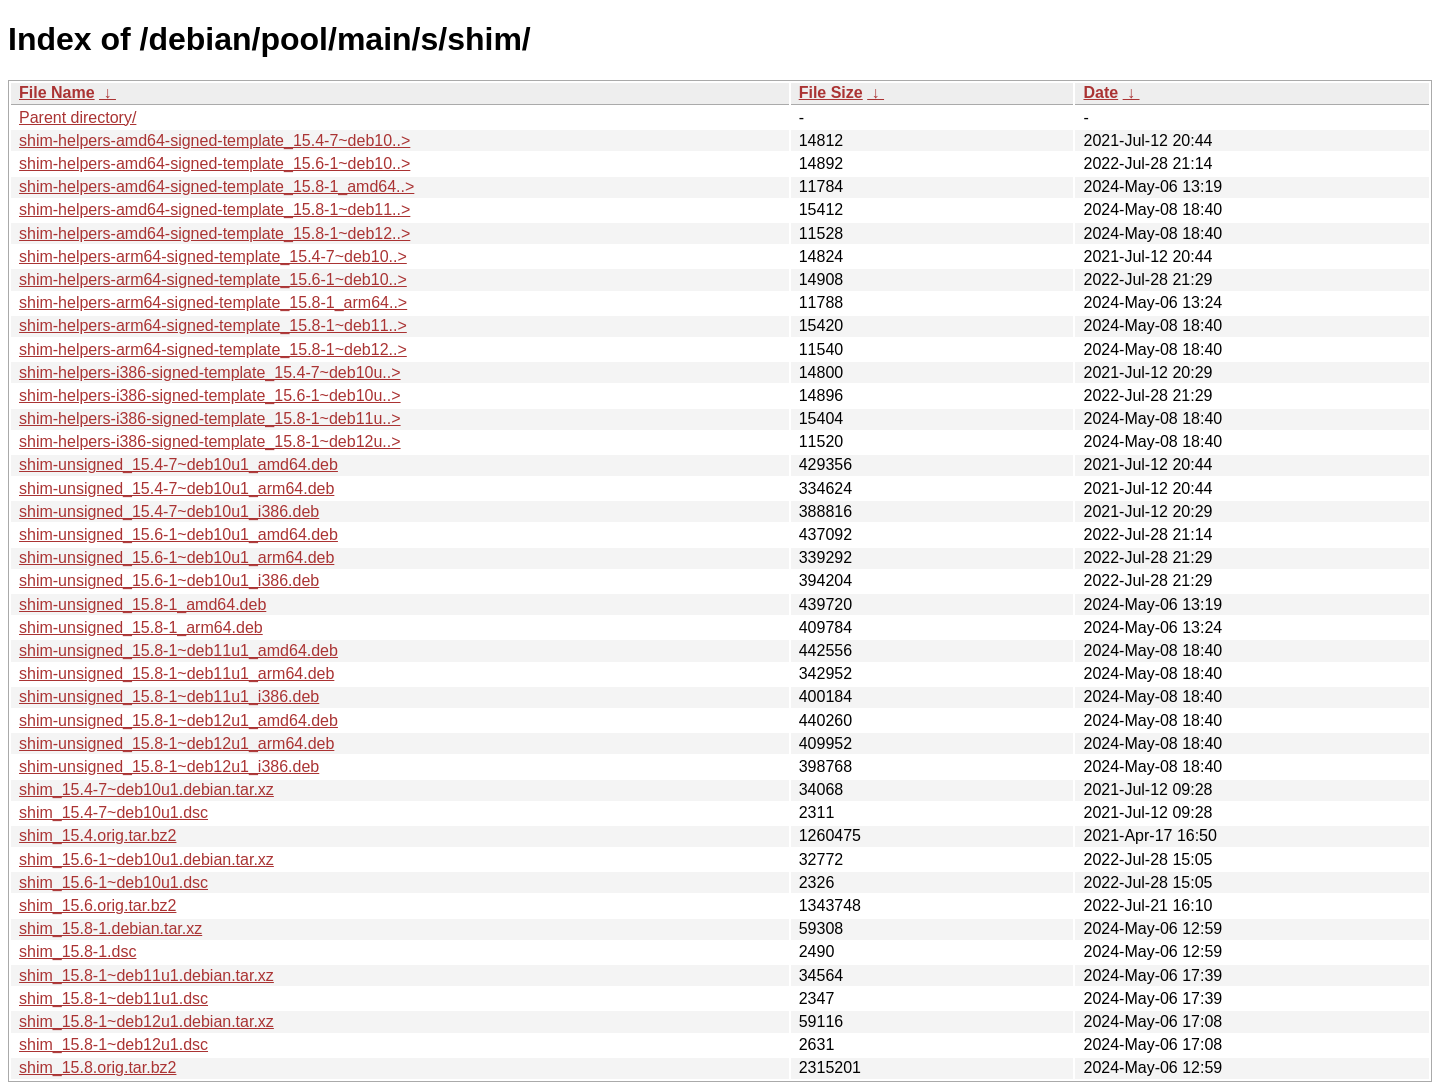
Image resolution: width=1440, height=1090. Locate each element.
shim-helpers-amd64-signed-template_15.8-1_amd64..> (216, 186)
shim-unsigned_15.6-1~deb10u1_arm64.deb (176, 557)
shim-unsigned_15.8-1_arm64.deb (141, 627)
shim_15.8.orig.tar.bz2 (97, 1067)
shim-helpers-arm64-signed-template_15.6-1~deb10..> (213, 279)
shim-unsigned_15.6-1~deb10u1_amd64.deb (178, 534)
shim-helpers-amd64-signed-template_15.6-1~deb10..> (214, 163)
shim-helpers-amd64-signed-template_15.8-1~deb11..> (214, 209)
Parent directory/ (77, 117)
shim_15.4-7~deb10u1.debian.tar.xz (146, 789)
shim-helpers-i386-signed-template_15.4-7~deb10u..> (210, 372)
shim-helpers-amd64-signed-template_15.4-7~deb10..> (214, 140)
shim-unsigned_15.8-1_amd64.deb (142, 604)
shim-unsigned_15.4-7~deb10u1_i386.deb (169, 511)
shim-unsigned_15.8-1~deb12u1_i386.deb (169, 766)
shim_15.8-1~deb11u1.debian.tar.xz (146, 975)
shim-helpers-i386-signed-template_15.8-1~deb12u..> (210, 441)
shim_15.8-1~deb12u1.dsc (113, 1044)
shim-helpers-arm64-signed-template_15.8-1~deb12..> (213, 349)
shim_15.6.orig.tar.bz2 (97, 905)
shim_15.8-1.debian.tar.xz (110, 928)
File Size (831, 92)
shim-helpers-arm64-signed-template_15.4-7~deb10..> (213, 256)
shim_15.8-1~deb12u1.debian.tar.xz (146, 1021)
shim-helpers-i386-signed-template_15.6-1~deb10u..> (210, 395)
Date (1100, 92)
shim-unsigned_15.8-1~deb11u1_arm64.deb (176, 673)
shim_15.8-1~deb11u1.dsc (113, 998)
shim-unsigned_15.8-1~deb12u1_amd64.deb (178, 720)
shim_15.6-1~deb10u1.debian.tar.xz (146, 859)
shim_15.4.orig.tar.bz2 (97, 835)
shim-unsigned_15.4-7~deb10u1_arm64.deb (176, 488)
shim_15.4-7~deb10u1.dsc (113, 812)
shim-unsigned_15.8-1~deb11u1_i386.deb (169, 696)
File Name (57, 92)
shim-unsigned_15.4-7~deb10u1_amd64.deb (178, 464)
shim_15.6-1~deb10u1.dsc (113, 882)
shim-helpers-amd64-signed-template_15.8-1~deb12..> (214, 233)
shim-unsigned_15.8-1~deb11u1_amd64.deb (178, 650)
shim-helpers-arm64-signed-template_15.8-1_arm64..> (213, 302)
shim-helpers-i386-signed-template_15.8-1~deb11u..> (210, 418)
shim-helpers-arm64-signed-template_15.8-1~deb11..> (213, 325)
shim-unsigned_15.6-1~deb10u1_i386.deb (169, 580)
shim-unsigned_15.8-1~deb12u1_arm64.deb (176, 743)
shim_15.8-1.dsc (77, 951)
